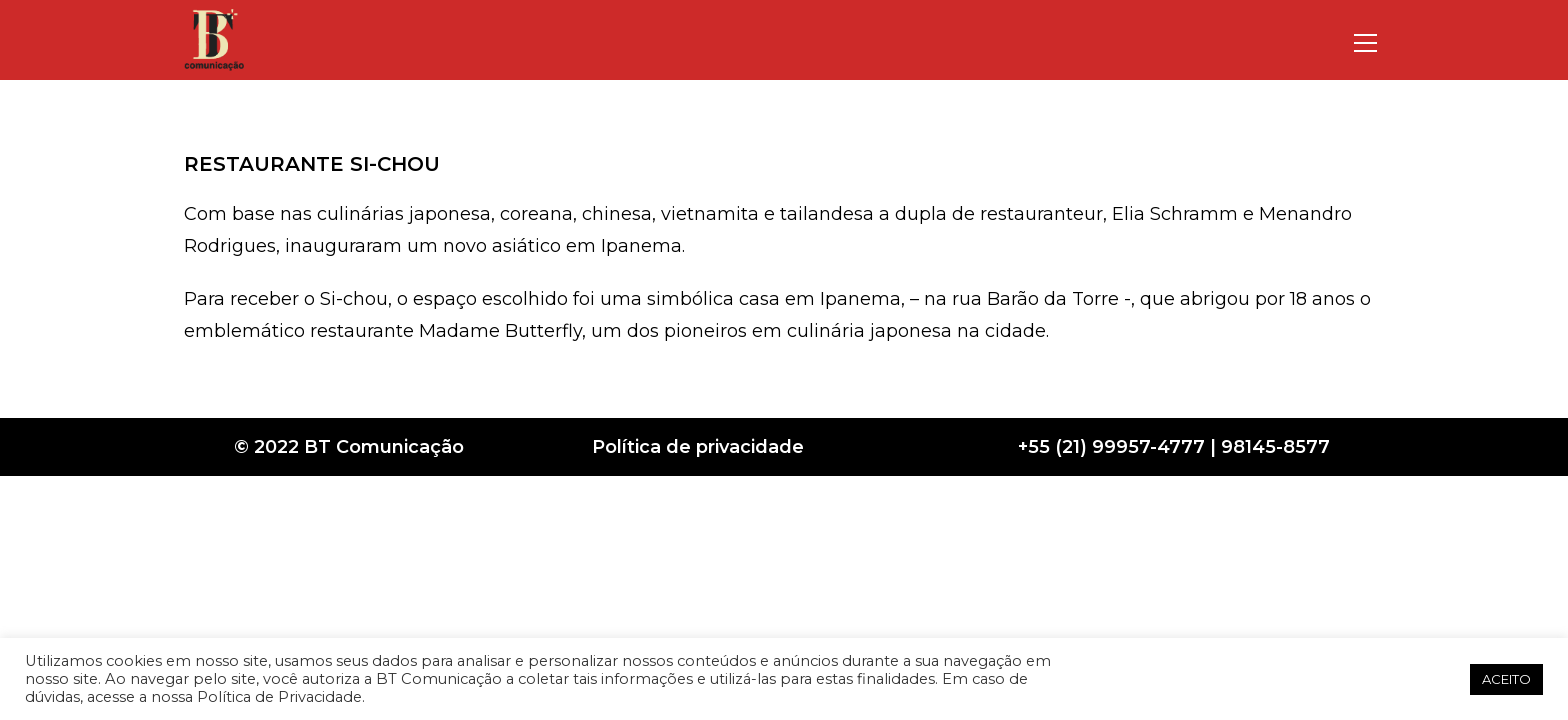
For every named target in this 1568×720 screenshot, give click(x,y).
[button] (1448, 679)
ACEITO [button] (1506, 679)
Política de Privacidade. (281, 697)
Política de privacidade (698, 447)
